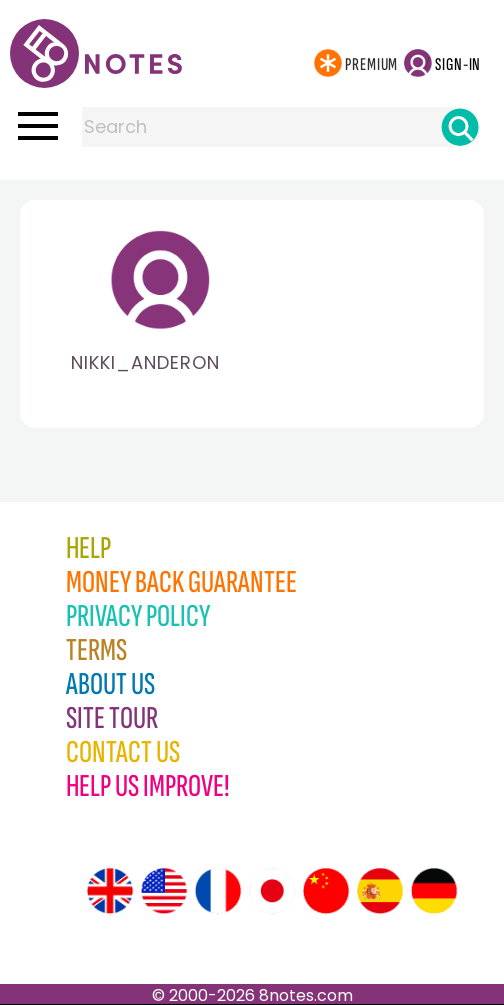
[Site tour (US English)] (164, 891)
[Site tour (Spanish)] (380, 891)
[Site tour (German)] (434, 891)
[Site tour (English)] (110, 891)
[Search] (460, 127)
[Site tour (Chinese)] (326, 891)
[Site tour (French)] (218, 891)
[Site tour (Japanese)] (272, 891)
